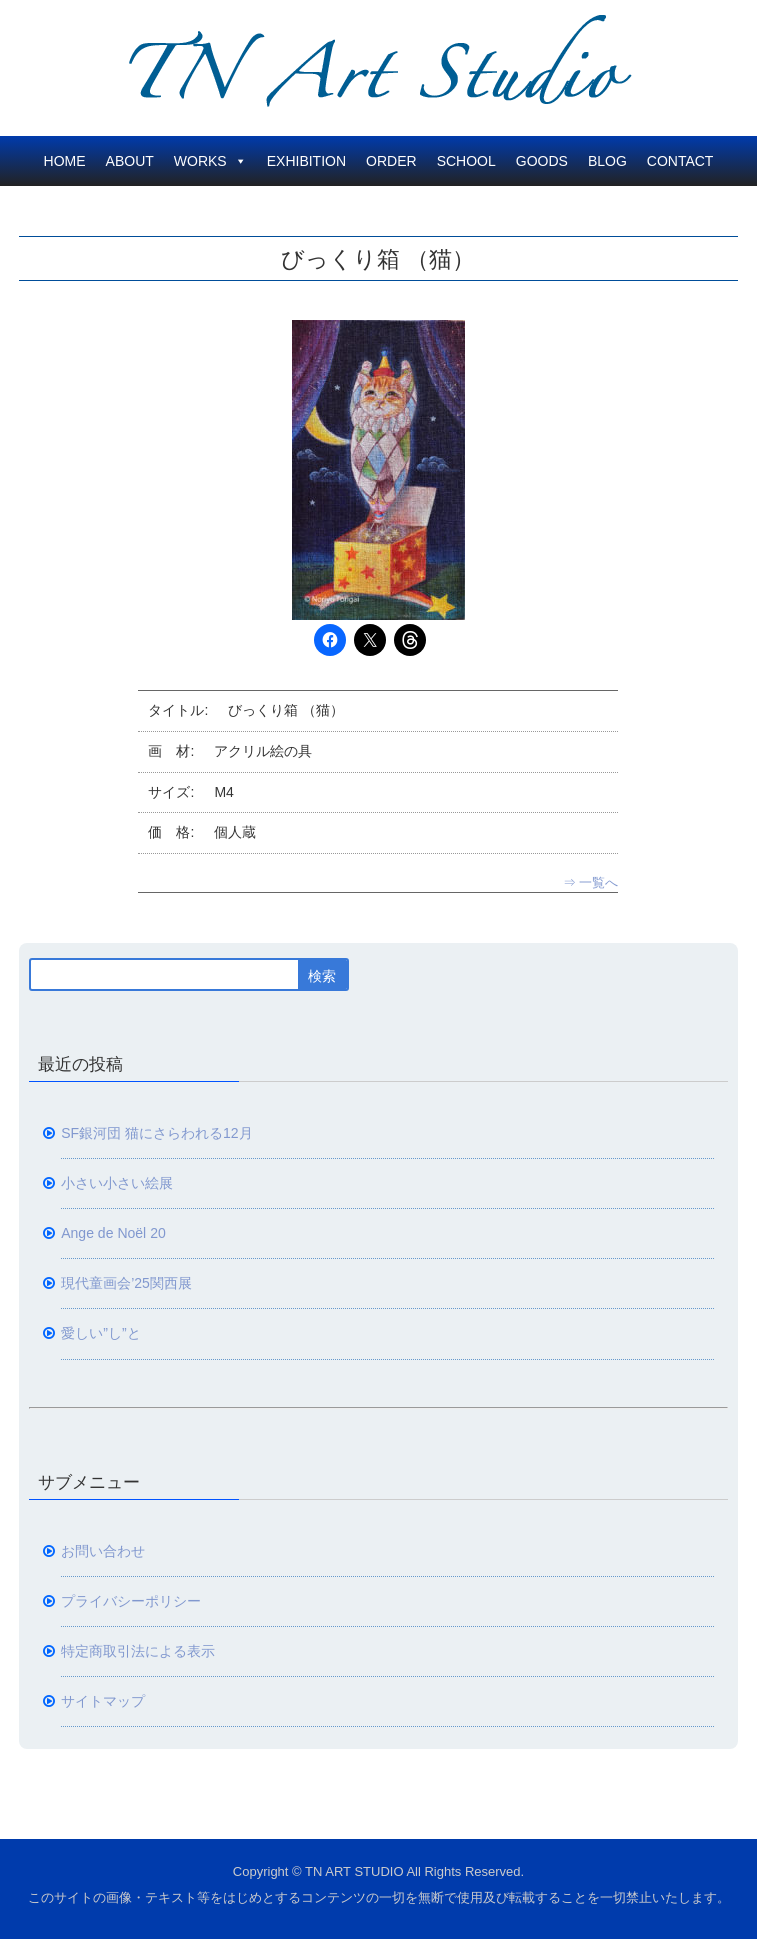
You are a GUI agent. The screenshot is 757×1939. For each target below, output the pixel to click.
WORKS (210, 161)
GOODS (542, 161)
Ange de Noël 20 (113, 1233)
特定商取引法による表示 (138, 1651)
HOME (65, 161)
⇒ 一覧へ (591, 882)
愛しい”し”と (100, 1333)
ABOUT (130, 161)
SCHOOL (466, 161)
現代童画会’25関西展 (126, 1283)
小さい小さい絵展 (117, 1183)
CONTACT (680, 161)
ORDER (391, 161)
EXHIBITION (306, 161)
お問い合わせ (103, 1551)
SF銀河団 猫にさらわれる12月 (156, 1133)
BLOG (607, 161)
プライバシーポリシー (131, 1601)
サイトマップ (103, 1701)
